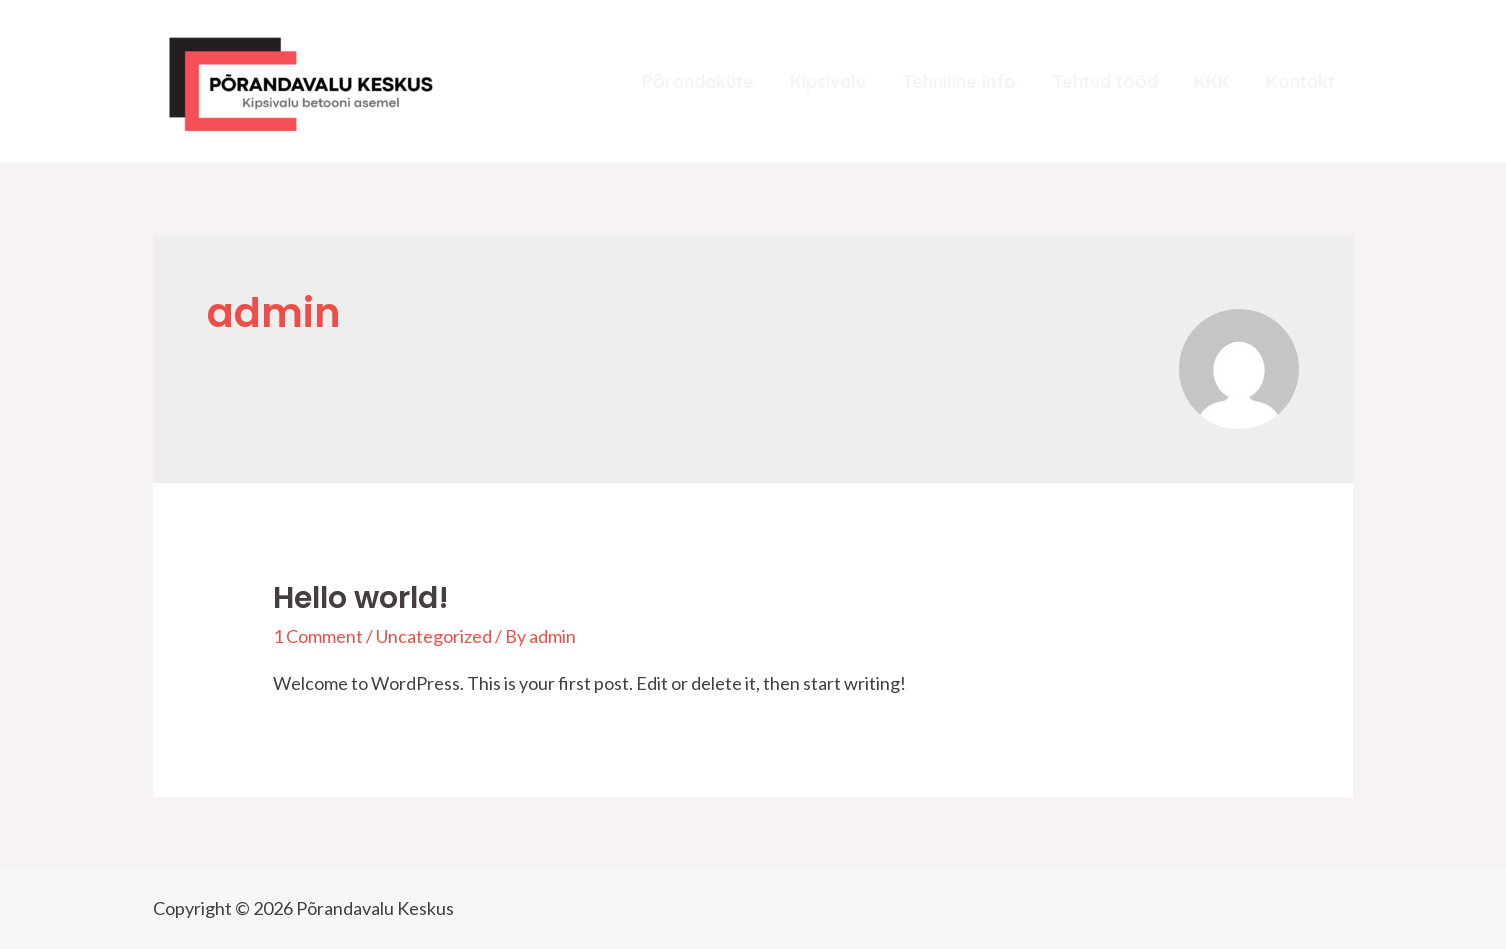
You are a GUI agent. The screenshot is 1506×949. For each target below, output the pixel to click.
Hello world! (361, 598)
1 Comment (318, 636)
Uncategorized (434, 636)
